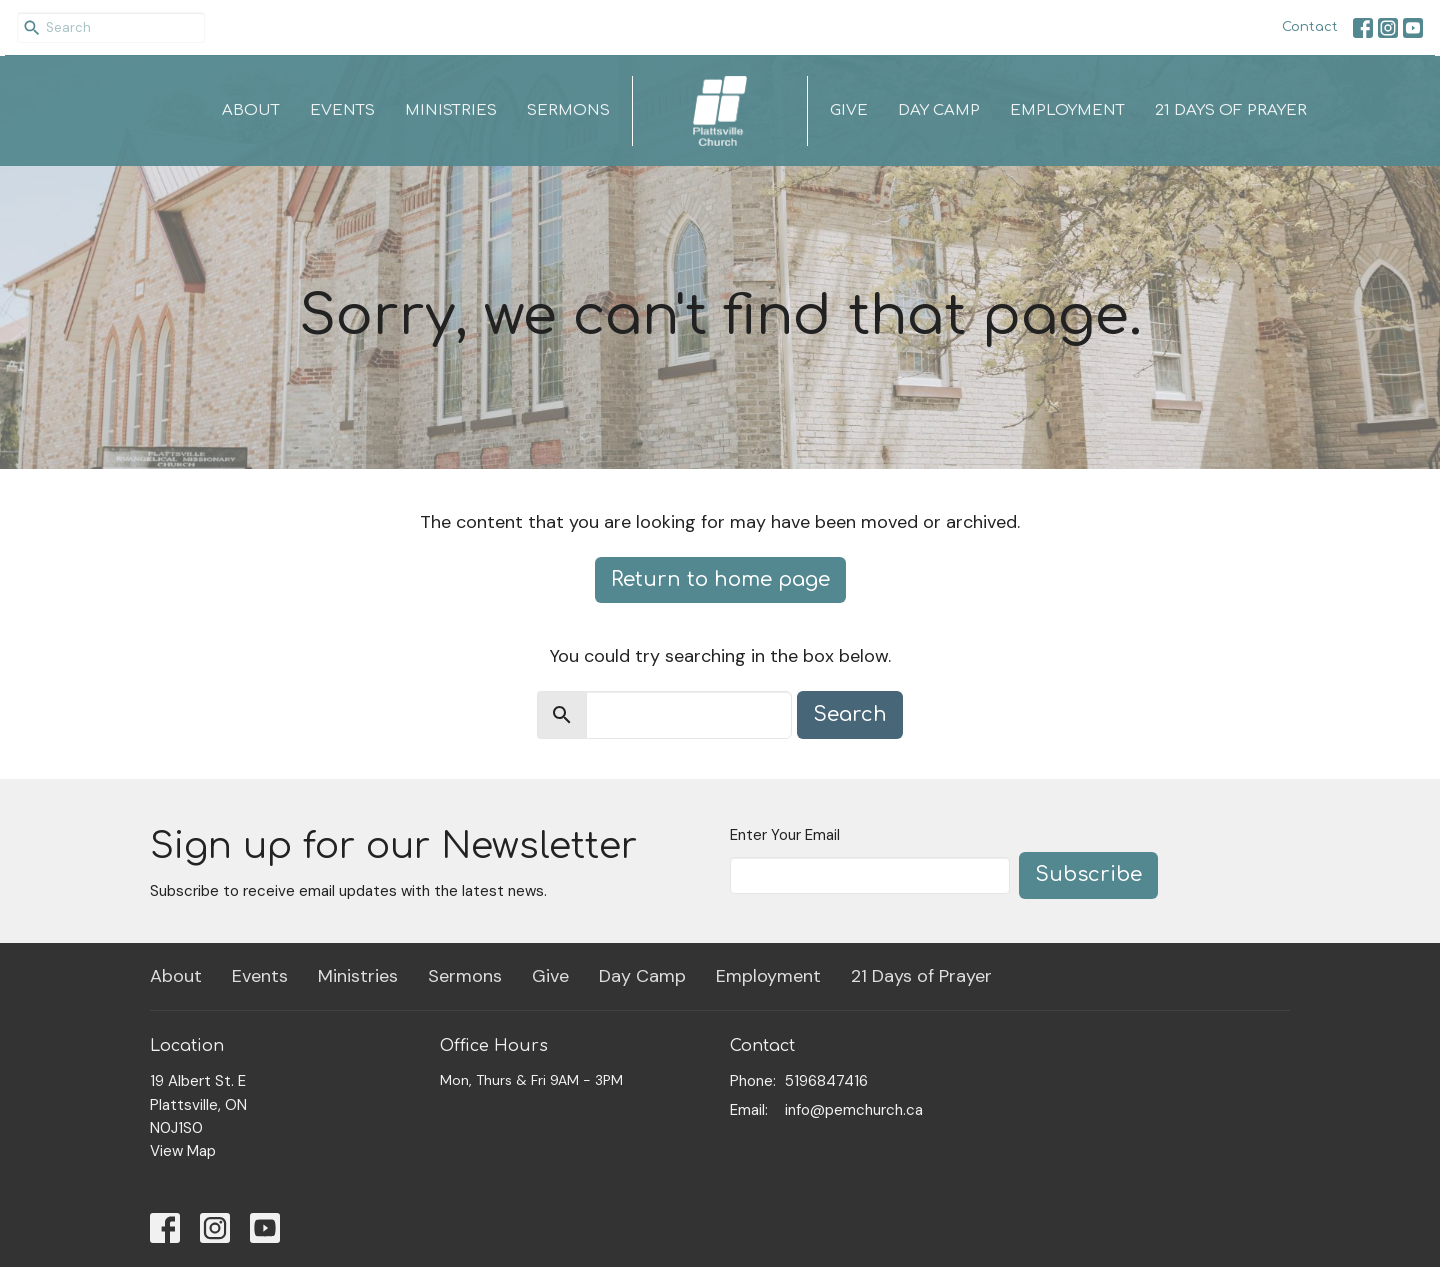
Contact (1310, 27)
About (251, 110)
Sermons (568, 110)
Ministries (451, 110)
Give (849, 110)
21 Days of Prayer (1231, 110)
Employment (1067, 110)
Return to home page (720, 579)
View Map (183, 1151)
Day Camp (939, 110)
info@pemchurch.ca (854, 1110)
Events (342, 110)
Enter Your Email (785, 835)
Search (850, 714)
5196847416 (826, 1081)
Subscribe (1088, 874)
